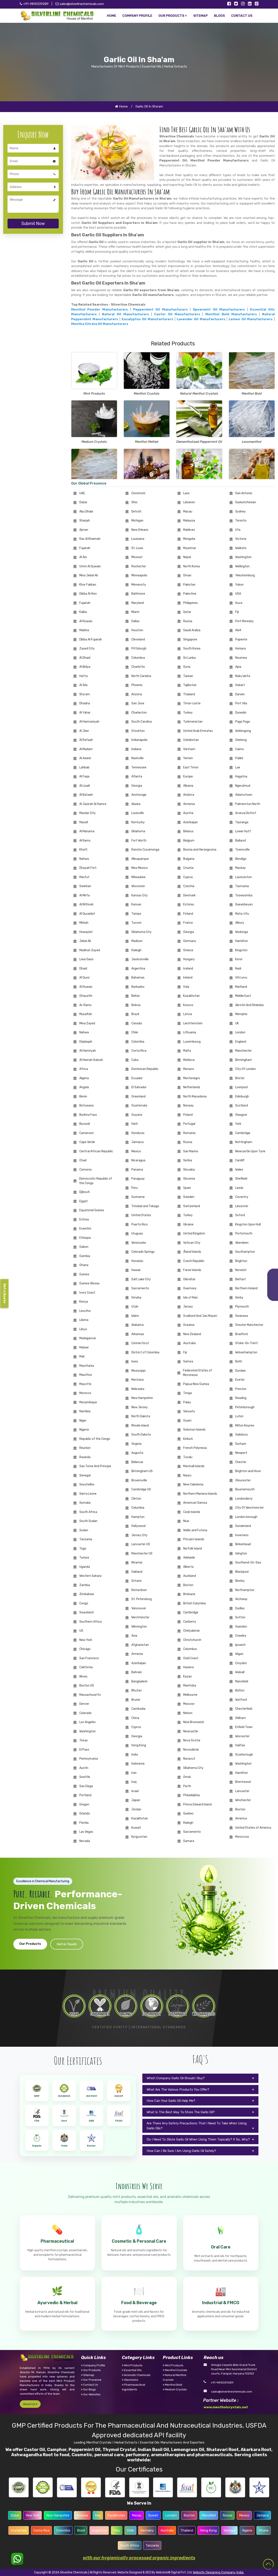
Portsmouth (240, 1233)
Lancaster (239, 1791)
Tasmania (239, 886)
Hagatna (238, 776)
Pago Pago (239, 721)
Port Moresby (241, 621)
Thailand (186, 694)
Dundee (237, 1370)
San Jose (134, 703)
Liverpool (238, 1087)
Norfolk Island (189, 1548)
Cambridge (187, 1612)
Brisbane (186, 1594)
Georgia (133, 785)
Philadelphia (188, 1795)
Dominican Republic (141, 1069)
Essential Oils (132, 2370)
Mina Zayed (84, 1023)
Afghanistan (137, 1644)
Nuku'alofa (239, 676)
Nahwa (81, 858)
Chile (131, 1032)
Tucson (133, 922)
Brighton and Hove (245, 1471)
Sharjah (81, 520)
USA (235, 593)
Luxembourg (189, 1041)
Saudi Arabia (188, 630)
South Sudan (85, 1521)
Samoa (185, 1361)
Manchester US (138, 1553)
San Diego (83, 1786)
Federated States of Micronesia (194, 1373)
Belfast (237, 1279)
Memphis (238, 1014)
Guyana (133, 1114)
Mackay (237, 868)
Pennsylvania (85, 1758)
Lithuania (186, 1032)
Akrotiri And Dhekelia (246, 1005)
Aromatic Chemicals (136, 2375)
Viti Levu (238, 977)
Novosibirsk (188, 1749)
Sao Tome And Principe (92, 1466)
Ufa (234, 529)
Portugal (186, 1124)
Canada (133, 1023)
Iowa (131, 1361)
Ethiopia (82, 1237)
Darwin (237, 694)
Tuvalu (184, 1457)
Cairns (236, 749)
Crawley (237, 1635)
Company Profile (93, 2365)
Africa (80, 1069)
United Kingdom (191, 1233)
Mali (78, 1356)
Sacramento (137, 1288)
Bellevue (134, 1462)
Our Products (30, 1944)
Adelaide (186, 1557)
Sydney (237, 511)
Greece (185, 950)
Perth (184, 1786)
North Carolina (138, 676)
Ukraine (185, 1224)
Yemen (185, 758)
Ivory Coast (84, 1292)
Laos (183, 493)
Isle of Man (187, 1297)
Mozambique (85, 1402)
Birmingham (240, 1059)
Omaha (133, 1297)
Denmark (186, 895)
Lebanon (186, 502)
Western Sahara (87, 1576)
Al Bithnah (83, 904)
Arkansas (134, 1334)
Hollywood (135, 1526)
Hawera (185, 1667)
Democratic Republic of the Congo (92, 1181)
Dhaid (80, 968)
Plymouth (239, 1306)
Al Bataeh (83, 794)
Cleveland (135, 639)
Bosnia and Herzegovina (196, 849)
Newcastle (187, 1731)
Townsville (239, 849)
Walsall (236, 1672)
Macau (184, 511)
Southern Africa (87, 1621)
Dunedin (237, 712)
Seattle (81, 1777)
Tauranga (238, 822)
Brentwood (240, 1782)
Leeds (236, 1187)
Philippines (187, 602)
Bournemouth (242, 1489)
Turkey (185, 712)
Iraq (131, 1782)
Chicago (82, 1649)
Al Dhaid (81, 657)
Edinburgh (239, 1096)
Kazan (184, 1676)
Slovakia (186, 1169)
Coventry (238, 1197)
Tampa (133, 913)
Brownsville (136, 1480)
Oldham (237, 1718)
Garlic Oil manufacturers (153, 295)
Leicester (238, 1206)
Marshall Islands (190, 1466)
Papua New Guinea (193, 1384)
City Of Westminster (246, 1507)
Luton (236, 1416)
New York (82, 1639)
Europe (185, 776)
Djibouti (81, 1192)
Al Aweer (82, 758)
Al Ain (80, 557)
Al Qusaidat (84, 913)
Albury (236, 922)
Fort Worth (135, 840)
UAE (79, 493)
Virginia (133, 1443)
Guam (184, 1420)
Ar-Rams (82, 1005)
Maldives (186, 529)
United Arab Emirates (195, 730)
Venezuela (135, 1242)
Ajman (80, 529)
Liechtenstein (190, 1023)
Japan (132, 1800)
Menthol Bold (252, 393)
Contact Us (89, 2384)
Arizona (133, 694)
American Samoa (192, 1502)
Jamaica (134, 1142)
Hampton (134, 1516)
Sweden (185, 1197)
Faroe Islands (189, 1270)
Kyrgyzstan (136, 1836)
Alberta (185, 1566)
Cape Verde (84, 1142)
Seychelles (83, 1484)
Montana (134, 1379)
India (131, 1754)
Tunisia (81, 1557)
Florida (81, 1822)
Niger (79, 1420)
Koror (236, 959)
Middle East (240, 996)
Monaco (185, 1069)
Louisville (134, 813)
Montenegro (188, 1078)
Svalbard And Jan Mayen (197, 1315)
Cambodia (135, 1709)
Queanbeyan (241, 904)
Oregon (81, 1804)
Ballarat (237, 840)
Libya (80, 1329)
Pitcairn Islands (190, 1539)
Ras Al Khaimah (86, 539)
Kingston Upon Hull (245, 1224)
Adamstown (240, 794)
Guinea (81, 1274)
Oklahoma (135, 831)
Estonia (185, 904)
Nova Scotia (188, 1740)
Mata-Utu (239, 913)
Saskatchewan (242, 502)
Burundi (81, 1124)
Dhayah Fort (85, 868)
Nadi (235, 968)
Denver (81, 1704)
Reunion (82, 1448)
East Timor (187, 767)
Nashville (134, 758)
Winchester (240, 1800)
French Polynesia (192, 1448)
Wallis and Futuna (192, 1530)
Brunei (132, 1699)
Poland (185, 1114)
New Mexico (136, 868)
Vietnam (186, 749)
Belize (132, 996)
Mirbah (80, 922)
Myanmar (186, 548)
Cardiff (236, 1160)
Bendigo (237, 858)
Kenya (80, 1301)
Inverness (239, 1535)
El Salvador (136, 1087)
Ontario (133, 1581)
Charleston (136, 712)
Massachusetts (87, 1694)
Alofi (235, 630)
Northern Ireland (243, 1288)
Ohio (131, 502)
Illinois (80, 1676)
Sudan (80, 1530)
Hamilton (238, 941)
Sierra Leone (85, 1493)
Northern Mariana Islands (197, 1493)
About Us (30, 2404)
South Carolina (138, 721)
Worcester (239, 1736)
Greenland (135, 1096)
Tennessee (135, 767)
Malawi (81, 1347)
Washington (84, 1731)
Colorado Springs (140, 1252)
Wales (236, 1169)
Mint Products (94, 393)
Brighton (238, 1261)
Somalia (82, 1502)
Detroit (133, 511)
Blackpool (239, 1571)
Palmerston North (244, 804)
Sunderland (240, 1526)
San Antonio (240, 493)
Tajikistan (187, 685)
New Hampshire (139, 1398)
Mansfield (238, 1681)
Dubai (80, 502)
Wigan (236, 1654)
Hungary (186, 959)
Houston (134, 630)
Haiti (131, 1124)
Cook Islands (188, 1512)
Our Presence (91, 2379)
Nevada (81, 1841)
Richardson (136, 1590)
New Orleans (136, 529)
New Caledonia (190, 1484)
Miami (132, 612)
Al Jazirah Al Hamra (89, 804)
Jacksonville (137, 959)
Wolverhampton (243, 1352)
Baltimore (135, 593)
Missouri (133, 557)
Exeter (237, 1379)
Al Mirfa (81, 895)
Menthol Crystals (147, 393)
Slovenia (186, 1178)
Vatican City (188, 1242)
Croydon (238, 1663)
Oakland (133, 1571)
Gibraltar (186, 1279)
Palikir (236, 758)
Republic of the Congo (91, 1438)
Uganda (81, 1566)
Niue (183, 1521)
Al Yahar (82, 712)
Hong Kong (135, 1745)
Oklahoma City (138, 931)
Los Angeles (84, 1722)
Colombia (134, 1041)
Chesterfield (240, 1709)
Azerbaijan (135, 1663)
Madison (134, 941)
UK (234, 1023)
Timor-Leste (189, 703)
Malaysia (186, 520)
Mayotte (82, 1384)
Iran (131, 1772)
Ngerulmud (239, 785)
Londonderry (241, 1498)
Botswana (83, 1105)
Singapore (187, 639)
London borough (243, 1516)
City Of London (242, 1069)
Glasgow (238, 1114)
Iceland (185, 968)
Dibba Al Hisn (85, 593)
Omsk (184, 1777)
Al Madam (83, 749)
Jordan (133, 1809)
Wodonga (238, 931)
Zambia (81, 1585)
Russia (184, 621)
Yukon (236, 584)
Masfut (81, 877)
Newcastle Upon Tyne (247, 1151)
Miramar (134, 1562)
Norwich (237, 1270)
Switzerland (188, 1206)
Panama (134, 1169)
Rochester (135, 566)
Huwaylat (83, 931)
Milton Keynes (241, 1425)
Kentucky (135, 822)
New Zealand (189, 1334)
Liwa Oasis (83, 959)
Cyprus (133, 1727)
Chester (237, 1462)
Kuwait (133, 1827)
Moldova (186, 1059)
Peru (131, 1187)
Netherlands (188, 1087)
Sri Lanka (186, 657)
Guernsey (187, 1288)
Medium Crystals (94, 442)
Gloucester (240, 1480)
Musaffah (82, 1014)
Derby (236, 1297)
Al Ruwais (82, 621)
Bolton (236, 1690)
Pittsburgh (135, 648)
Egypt (80, 1201)
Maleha (81, 630)
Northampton (241, 1590)
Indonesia (134, 1763)
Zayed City (84, 648)
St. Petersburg (138, 1599)
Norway (185, 1105)
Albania (185, 785)
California (83, 1667)
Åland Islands (189, 1252)
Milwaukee (135, 877)
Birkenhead (240, 1544)
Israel (132, 1791)
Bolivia (132, 1005)
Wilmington (136, 1626)
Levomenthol (251, 442)
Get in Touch (67, 1944)
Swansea (238, 1315)
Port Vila (238, 703)
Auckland (186, 1576)
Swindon (238, 1626)
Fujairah (81, 548)
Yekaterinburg (242, 575)
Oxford (237, 1215)
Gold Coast (187, 1658)
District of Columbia (142, 1352)
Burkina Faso (85, 1114)
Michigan (134, 520)
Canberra (186, 1621)
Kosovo (185, 1005)
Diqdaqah (82, 1041)
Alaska (132, 804)
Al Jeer (81, 730)
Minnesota (135, 584)
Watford (238, 1699)
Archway (238, 1599)
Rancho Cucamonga (142, 849)
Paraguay (135, 1178)
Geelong (238, 740)
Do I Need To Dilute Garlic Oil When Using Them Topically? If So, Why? (198, 2139)
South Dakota (138, 1434)
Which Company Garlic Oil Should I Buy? (176, 2078)
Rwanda (82, 1457)
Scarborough (241, 1754)
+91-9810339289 (221, 2382)
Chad (79, 1160)
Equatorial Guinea (88, 1210)
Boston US (83, 1685)
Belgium (185, 840)
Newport (238, 1453)
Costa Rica (135, 1050)
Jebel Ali (82, 941)
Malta (184, 1050)
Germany (186, 941)
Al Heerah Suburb (88, 1059)
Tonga (184, 1393)
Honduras (134, 1133)
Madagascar (84, 1338)
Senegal (82, 1475)
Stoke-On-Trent (243, 1343)
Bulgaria (185, 858)
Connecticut (137, 1343)
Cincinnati (135, 493)
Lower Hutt (240, 831)
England (237, 1041)
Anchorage (135, 794)
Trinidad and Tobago (142, 1206)
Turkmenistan (190, 721)
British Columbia (191, 1603)
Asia (131, 1635)
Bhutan (133, 1690)
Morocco (82, 1393)
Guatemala (136, 1105)
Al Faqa (81, 776)
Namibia (82, 1411)
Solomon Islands (191, 1429)
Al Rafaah (83, 740)
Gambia (81, 1256)
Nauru (184, 1475)
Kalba (80, 612)
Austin (80, 1767)
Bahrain (133, 1672)
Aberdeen (239, 1242)
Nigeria (81, 1429)
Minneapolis (136, 575)
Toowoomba (240, 895)
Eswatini (82, 1228)
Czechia (185, 886)
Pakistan (186, 584)
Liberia (80, 1320)
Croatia (185, 868)
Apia (235, 667)
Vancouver (135, 1608)
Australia (186, 1343)
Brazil (132, 1014)
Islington (238, 1553)
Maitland (238, 986)
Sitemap (87, 2375)
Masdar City (84, 813)
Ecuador (134, 1078)
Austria (185, 813)
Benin (80, 1096)
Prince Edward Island (194, 1804)
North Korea (188, 566)
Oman (184, 575)
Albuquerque (137, 858)
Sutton (237, 1617)
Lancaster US (137, 1544)
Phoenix (134, 685)
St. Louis (134, 548)
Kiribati (185, 1438)
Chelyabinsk (188, 1630)
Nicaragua (135, 1160)
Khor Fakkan (84, 584)
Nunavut (186, 1758)
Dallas (132, 621)
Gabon (80, 1247)
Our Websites (91, 2394)
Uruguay (134, 1233)
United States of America (250, 1827)
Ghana (80, 1265)
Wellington (239, 566)
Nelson (184, 1713)
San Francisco (86, 1658)
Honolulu (134, 1261)
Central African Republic (93, 1151)
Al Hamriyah (84, 1050)
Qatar (184, 612)
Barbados (134, 986)
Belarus (185, 831)
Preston (237, 1388)
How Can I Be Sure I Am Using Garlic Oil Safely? (181, 2151)
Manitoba (186, 1685)
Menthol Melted (146, 442)
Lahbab (81, 767)
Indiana (133, 749)
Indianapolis (136, 740)
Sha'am (81, 694)
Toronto (237, 520)
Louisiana (134, 539)
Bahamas (134, 977)
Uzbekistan (188, 740)
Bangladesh (136, 1681)
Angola (81, 1087)
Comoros (82, 1169)
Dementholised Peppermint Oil (199, 442)
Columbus (135, 657)
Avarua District (242, 813)
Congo (80, 1603)
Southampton (242, 1252)
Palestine (186, 593)
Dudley (237, 1608)
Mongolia (186, 539)
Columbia (134, 1507)
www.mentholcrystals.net (226, 2407)
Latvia (184, 1014)
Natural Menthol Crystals (199, 393)
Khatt (80, 849)
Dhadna (81, 703)
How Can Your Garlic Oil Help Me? (171, 2101)
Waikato (237, 548)
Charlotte (135, 667)
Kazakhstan (136, 1818)
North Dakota (137, 1416)
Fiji (182, 1352)
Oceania (185, 1325)
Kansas (133, 904)
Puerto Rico (136, 1224)
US (78, 1630)
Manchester (240, 1050)
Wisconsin (135, 886)
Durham (237, 1443)
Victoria (237, 539)
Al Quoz (81, 977)
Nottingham (240, 1142)
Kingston (238, 950)
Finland (185, 913)
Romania (186, 1133)
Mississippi (135, 1370)
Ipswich (237, 1644)
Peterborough (242, 1407)
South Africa (85, 1512)
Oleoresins (130, 2379)
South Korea (188, 648)
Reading (237, 1398)
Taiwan (185, 676)
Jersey (185, 1306)
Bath (235, 1361)
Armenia (134, 1654)
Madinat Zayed (86, 950)
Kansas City (136, 895)
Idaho (132, 1315)
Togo (79, 1548)
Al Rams (82, 840)
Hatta (80, 676)
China (132, 1718)
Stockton (135, 730)
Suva (235, 602)
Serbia (184, 1160)
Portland (82, 1795)
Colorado (82, 1713)
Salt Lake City (138, 1279)
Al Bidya (81, 667)
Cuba (131, 1059)
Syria (183, 667)
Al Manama (83, 831)
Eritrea (81, 1219)
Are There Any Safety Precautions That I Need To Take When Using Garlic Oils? (197, 2125)
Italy (183, 986)
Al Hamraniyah (86, 721)
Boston (185, 1585)
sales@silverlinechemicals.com (79, 4)
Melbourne (187, 1694)
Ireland (184, 977)
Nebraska (134, 1388)
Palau (184, 1402)
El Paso (81, 1749)
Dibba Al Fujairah (87, 639)
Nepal (184, 557)
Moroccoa (239, 1836)
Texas (80, 1740)
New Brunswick (190, 1722)
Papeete (238, 639)
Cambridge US (138, 1489)
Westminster (137, 1617)
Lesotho (82, 1310)
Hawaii (132, 1270)
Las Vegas (83, 1832)
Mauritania (83, 1365)
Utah (131, 1306)
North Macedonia (192, 1096)
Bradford (238, 1334)
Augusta (134, 1453)
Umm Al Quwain (87, 566)
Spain (184, 1187)
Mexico (133, 1151)
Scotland (238, 1105)
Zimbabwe (83, 1594)
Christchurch (189, 1639)
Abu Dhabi (83, 511)
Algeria (81, 1078)
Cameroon (83, 1133)
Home (121, 106)
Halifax (237, 1745)
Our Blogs (88, 2389)
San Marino (187, 1151)
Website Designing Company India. (218, 2572)
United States (138, 1215)
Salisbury (238, 1434)
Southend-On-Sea (245, 1562)
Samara (185, 1841)
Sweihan (82, 886)
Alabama (134, 1325)
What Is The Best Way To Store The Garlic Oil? (181, 2112)
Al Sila (80, 685)
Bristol (236, 1078)
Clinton (133, 1498)
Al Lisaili (81, 785)
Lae (234, 767)
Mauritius (82, 1375)
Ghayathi (82, 996)
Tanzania (82, 1539)
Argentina (135, 968)
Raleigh (133, 950)
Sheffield (238, 1178)
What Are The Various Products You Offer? (178, 2089)
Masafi (80, 822)
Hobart (237, 685)
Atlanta (133, 776)
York (235, 1124)
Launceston (240, 877)
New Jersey (136, 1407)
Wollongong (240, 730)
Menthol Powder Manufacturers (219, 160)
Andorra (185, 794)
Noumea (238, 657)
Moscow (185, 1704)
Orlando (81, 1813)
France (185, 922)
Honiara (237, 648)
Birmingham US (139, 1471)
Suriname (135, 1197)
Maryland (134, 602)
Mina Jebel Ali (85, 575)
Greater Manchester (246, 1325)
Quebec (185, 1813)
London (237, 1032)
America (238, 1818)
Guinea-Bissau (86, 1283)
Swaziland (83, 1612)
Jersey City (136, 1535)
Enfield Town (241, 1727)
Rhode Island (137, 1425)
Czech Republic (190, 1261)
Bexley (237, 1581)
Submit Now (33, 223)
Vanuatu (186, 1411)
